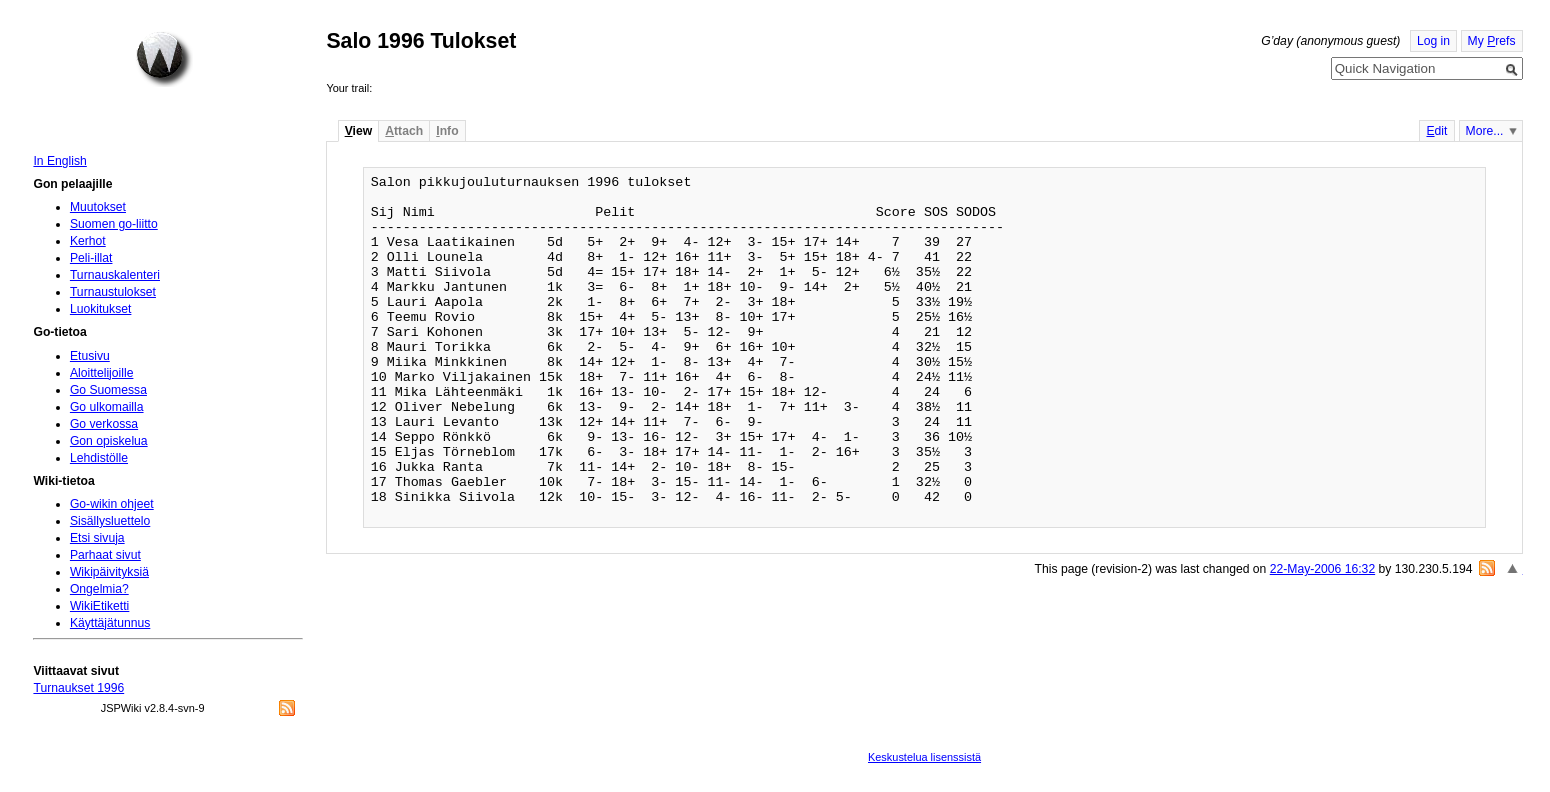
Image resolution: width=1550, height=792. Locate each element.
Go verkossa (104, 424)
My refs (1492, 41)
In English (59, 161)
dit (1436, 131)
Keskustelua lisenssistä (924, 757)
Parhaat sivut (105, 555)
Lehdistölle (99, 458)
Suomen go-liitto (114, 224)
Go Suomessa (108, 390)
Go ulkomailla (107, 407)
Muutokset (98, 207)
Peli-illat (91, 258)
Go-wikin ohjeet (112, 504)
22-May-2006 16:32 (1322, 569)
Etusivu (90, 356)
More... (1485, 131)
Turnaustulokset (113, 292)
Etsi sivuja (97, 538)
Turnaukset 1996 (78, 688)
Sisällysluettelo (110, 521)
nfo (447, 131)
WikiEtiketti (99, 606)
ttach (404, 131)
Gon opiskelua (109, 441)
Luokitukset (101, 309)
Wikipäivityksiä (109, 572)
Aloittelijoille (102, 373)
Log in (1433, 41)
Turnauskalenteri (115, 275)
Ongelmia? (99, 589)
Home (164, 59)
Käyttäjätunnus (110, 623)
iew (358, 131)
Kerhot (88, 241)
